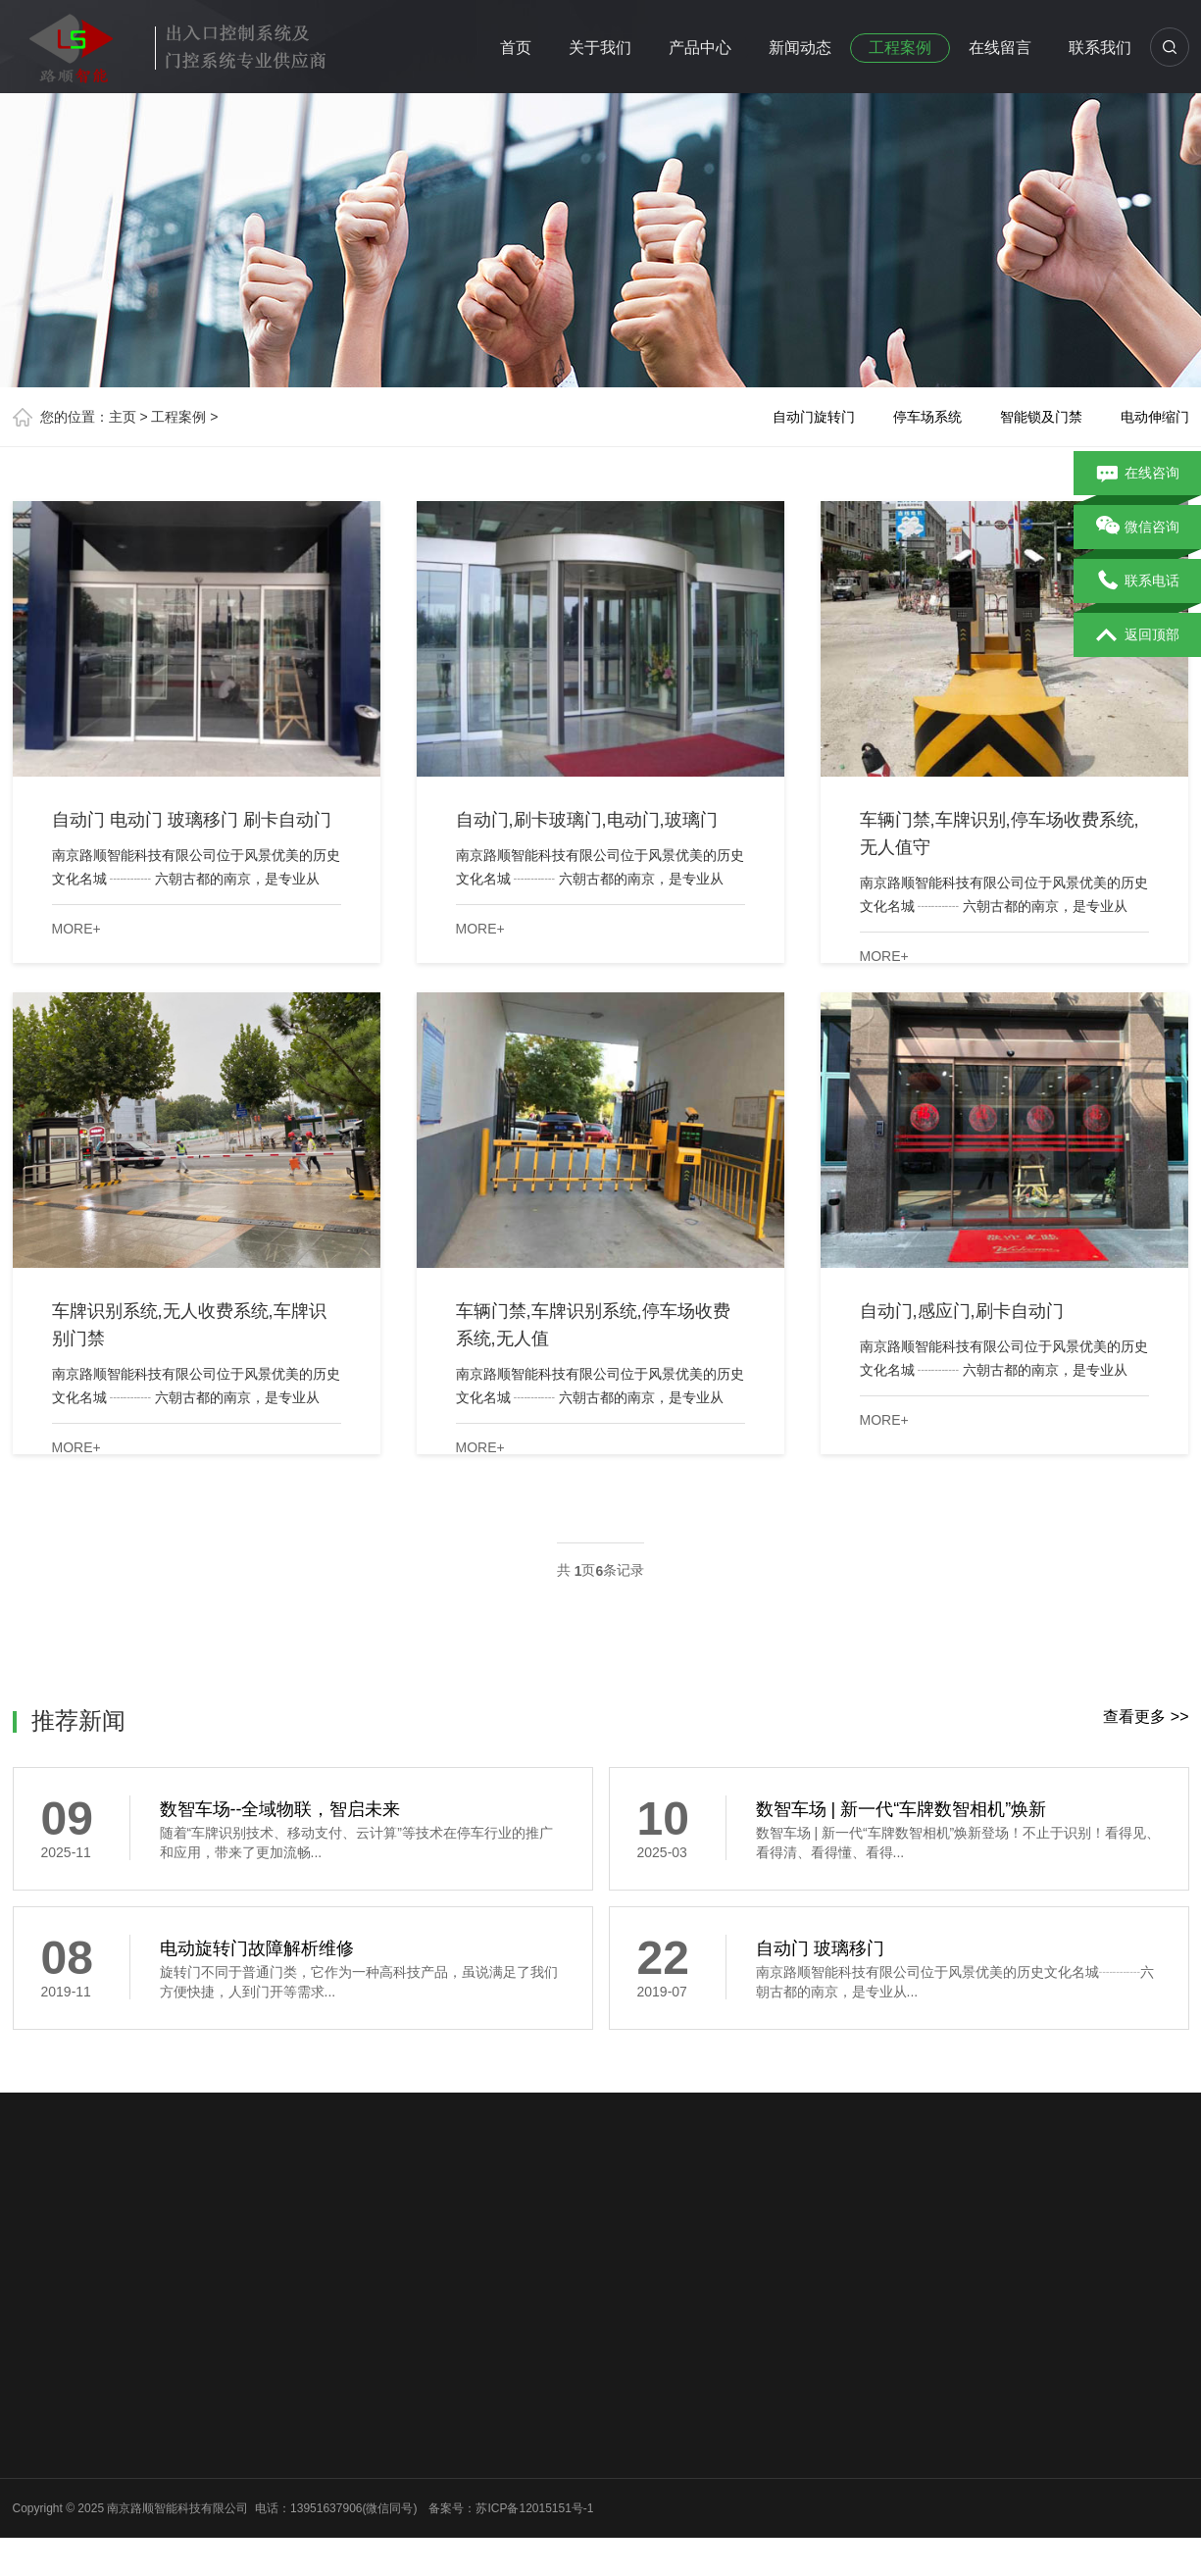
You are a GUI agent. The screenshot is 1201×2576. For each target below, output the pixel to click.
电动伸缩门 (1155, 417)
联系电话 (1137, 581)
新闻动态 (800, 47)
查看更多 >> (1145, 1716)
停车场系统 (927, 417)
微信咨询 (1137, 527)
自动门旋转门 (814, 417)
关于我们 (600, 47)
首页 (515, 47)
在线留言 (1000, 47)
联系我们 (1100, 47)
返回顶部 (1137, 635)
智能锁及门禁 (1041, 417)
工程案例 (900, 47)
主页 (122, 417)
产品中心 (700, 47)
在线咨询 (1137, 473)
